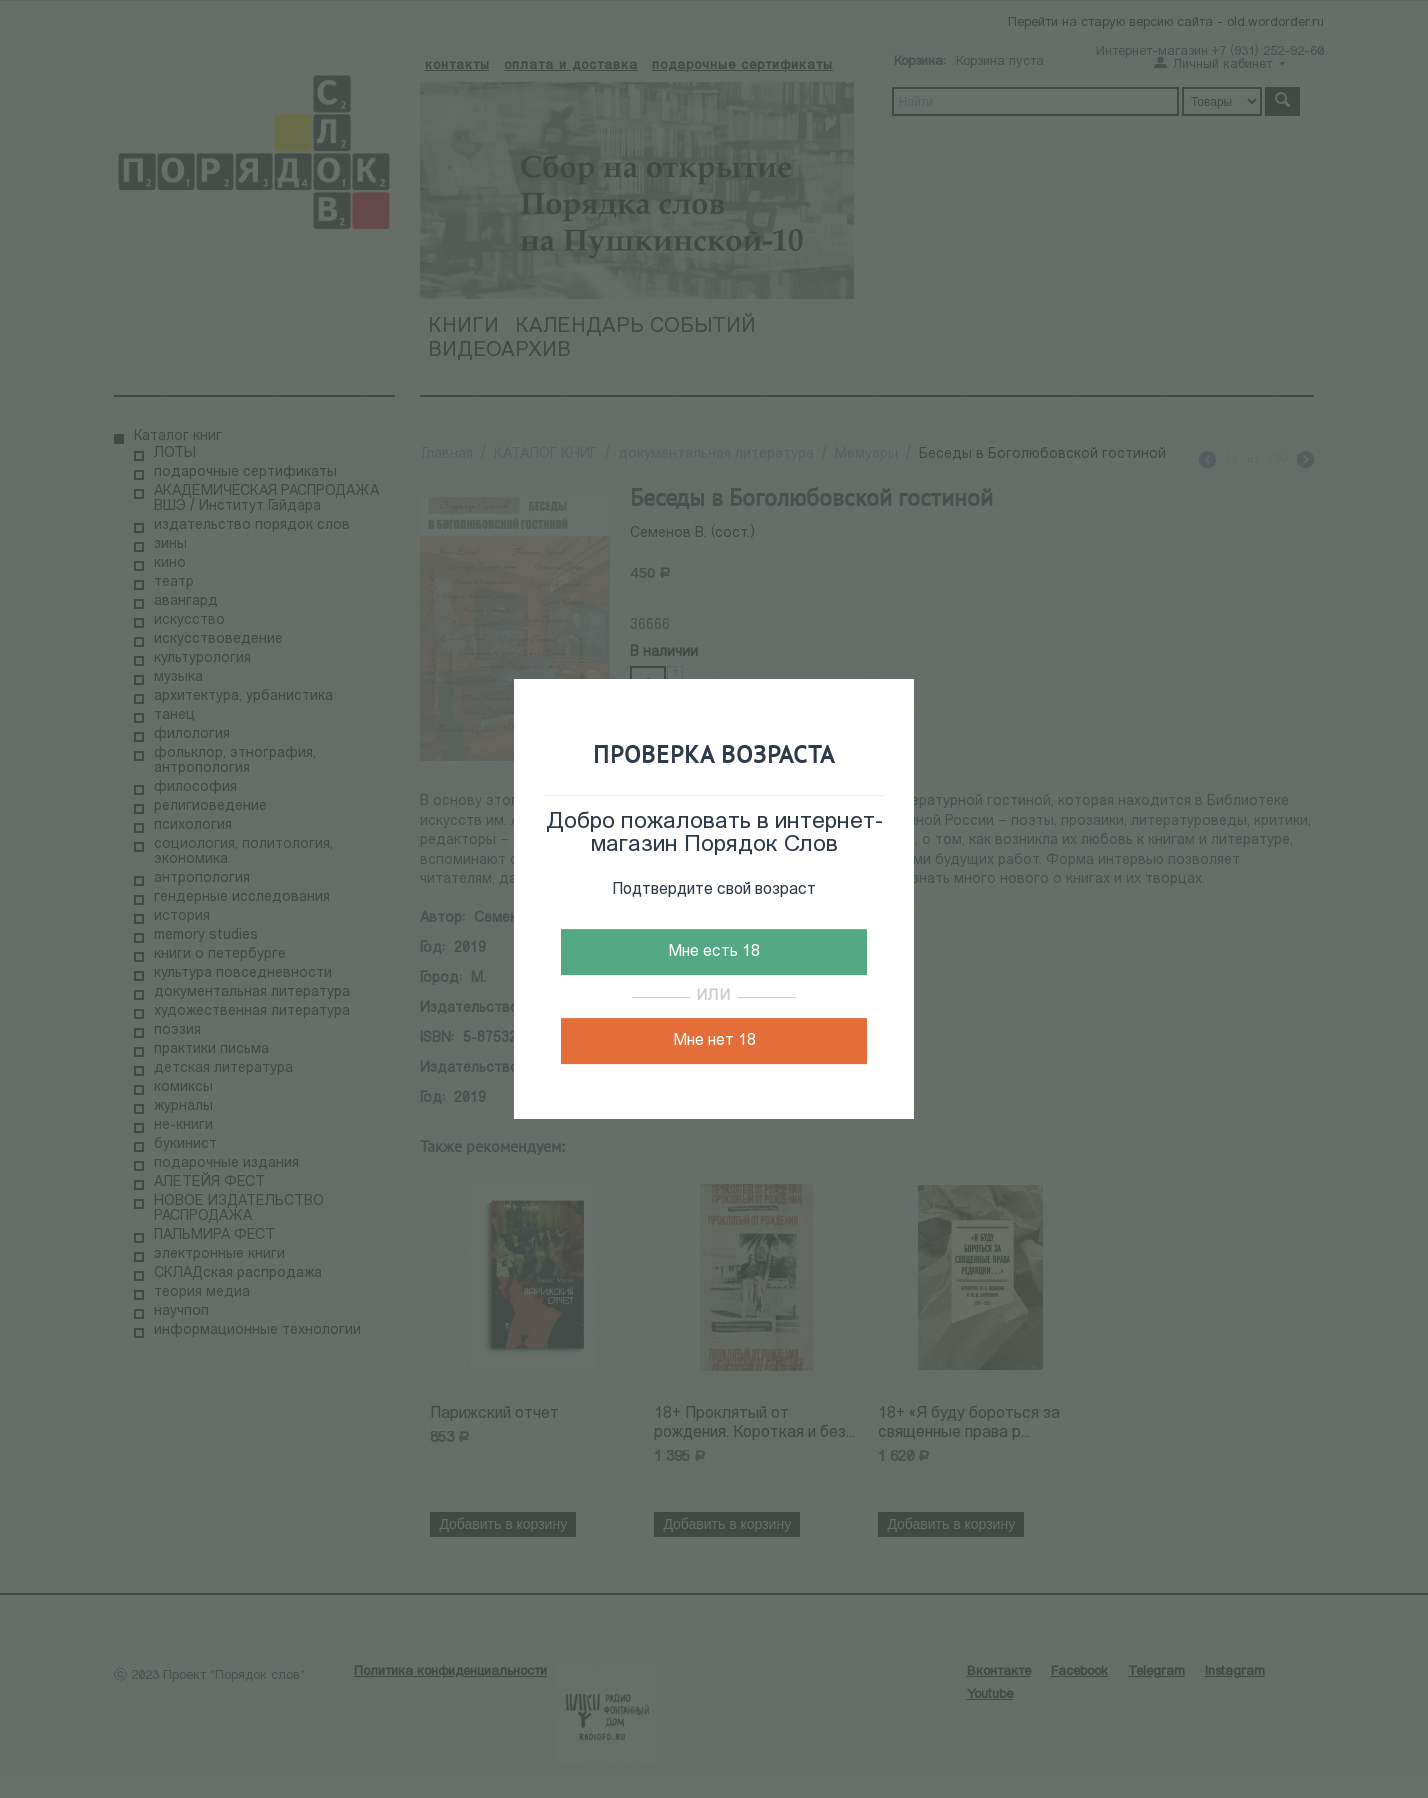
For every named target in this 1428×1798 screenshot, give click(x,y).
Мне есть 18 (714, 952)
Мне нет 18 (714, 1041)
